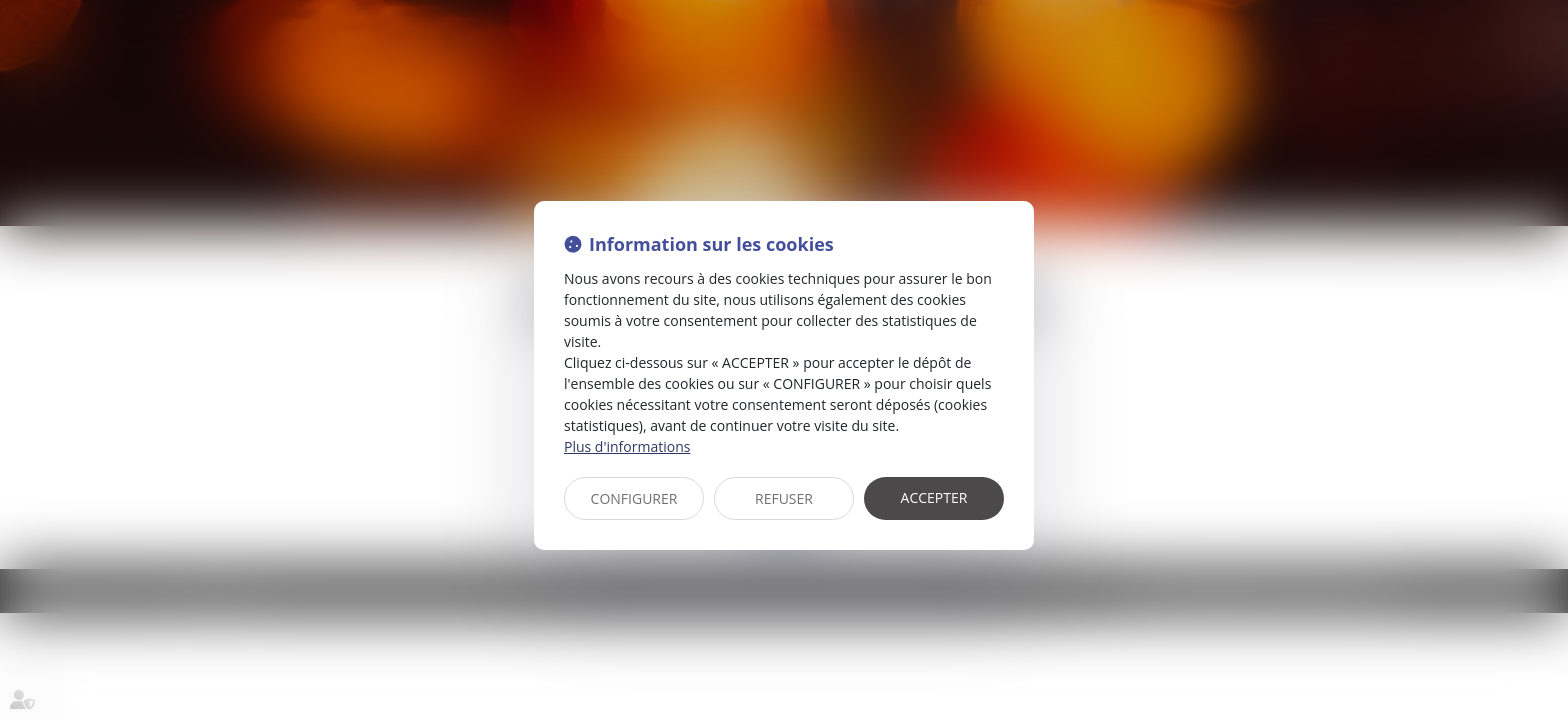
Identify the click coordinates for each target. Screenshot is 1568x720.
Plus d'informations (627, 446)
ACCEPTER (934, 497)
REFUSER (784, 498)
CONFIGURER (634, 498)
